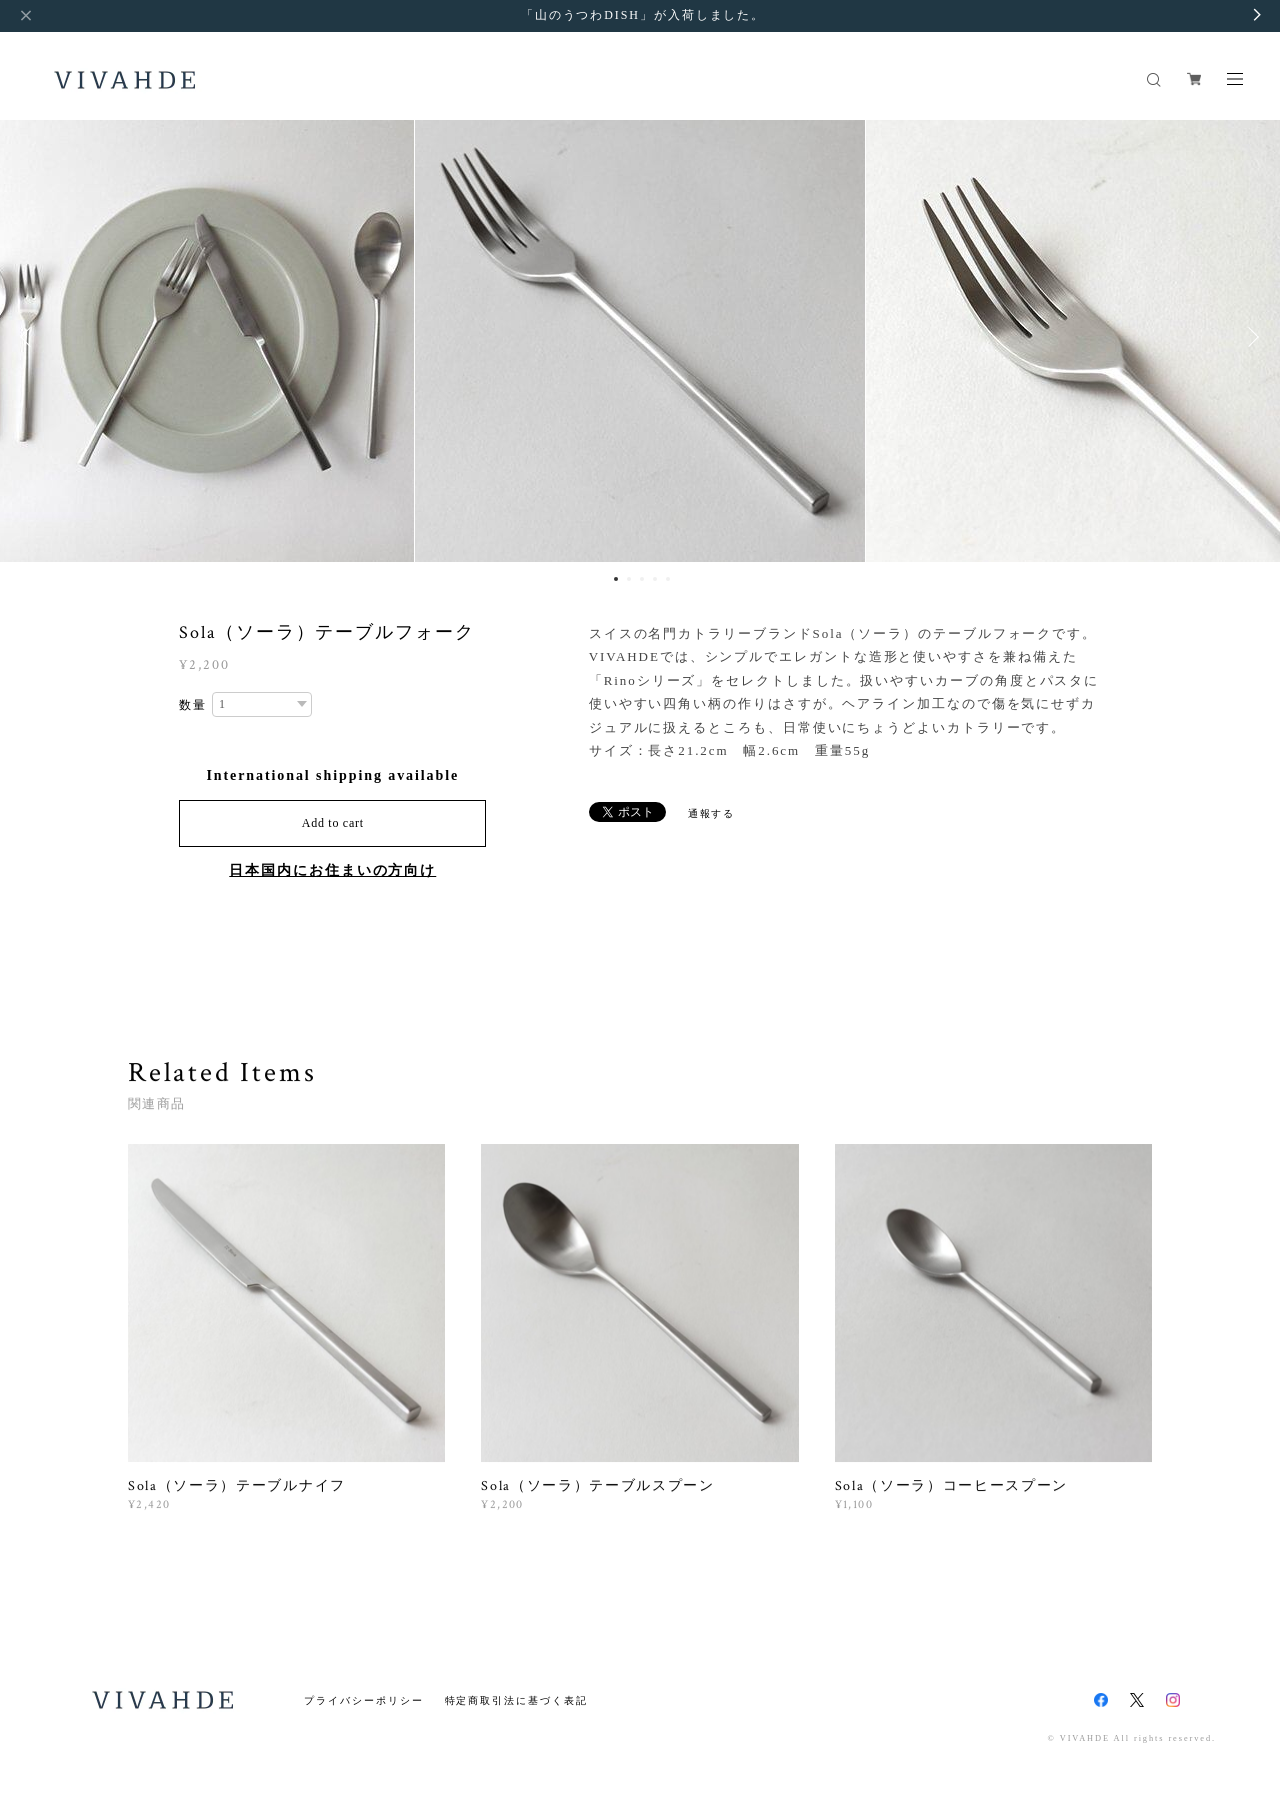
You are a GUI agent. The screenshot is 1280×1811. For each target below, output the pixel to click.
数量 (193, 705)
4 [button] (655, 579)
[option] (640, 337)
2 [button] (629, 579)
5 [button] (668, 579)
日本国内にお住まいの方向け (332, 870)
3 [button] (642, 579)
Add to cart (333, 823)
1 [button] (616, 579)
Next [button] (1250, 337)
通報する (712, 813)
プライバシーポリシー (363, 1700)
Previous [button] (30, 337)
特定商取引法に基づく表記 (516, 1700)
